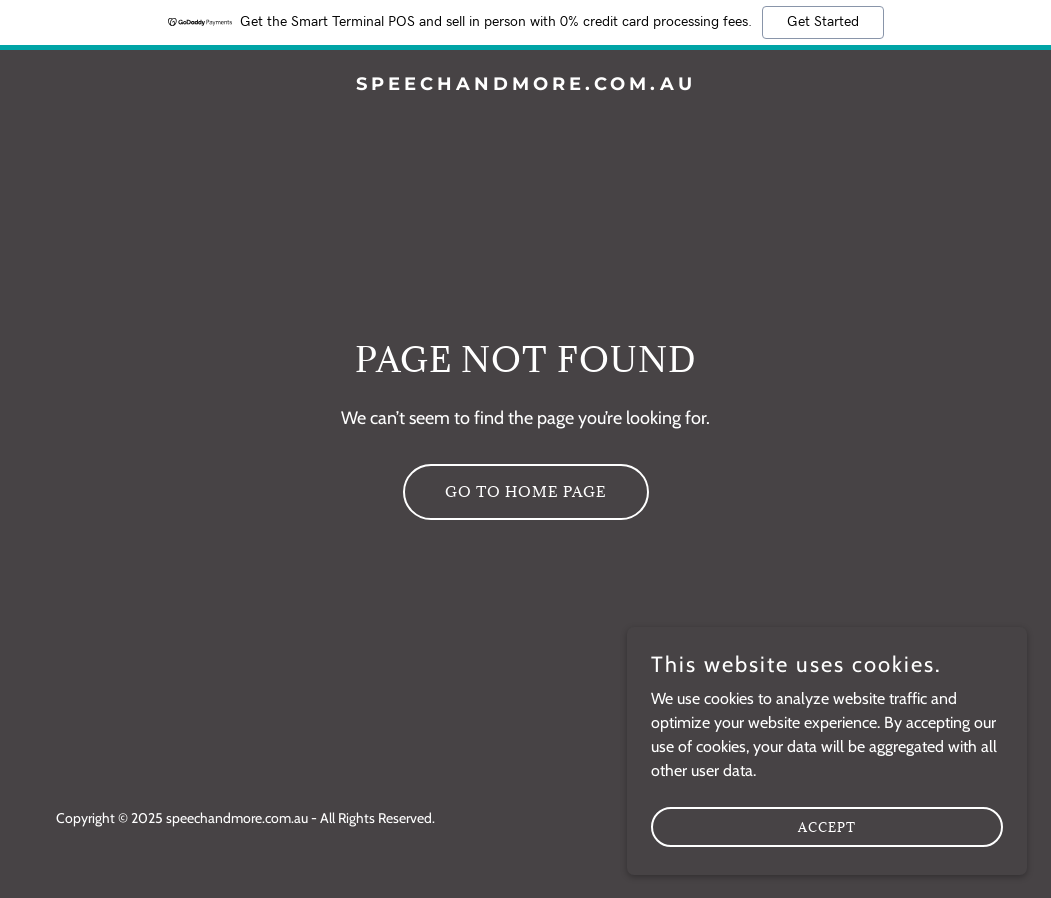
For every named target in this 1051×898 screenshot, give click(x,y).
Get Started (823, 22)
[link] (525, 84)
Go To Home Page (526, 491)
